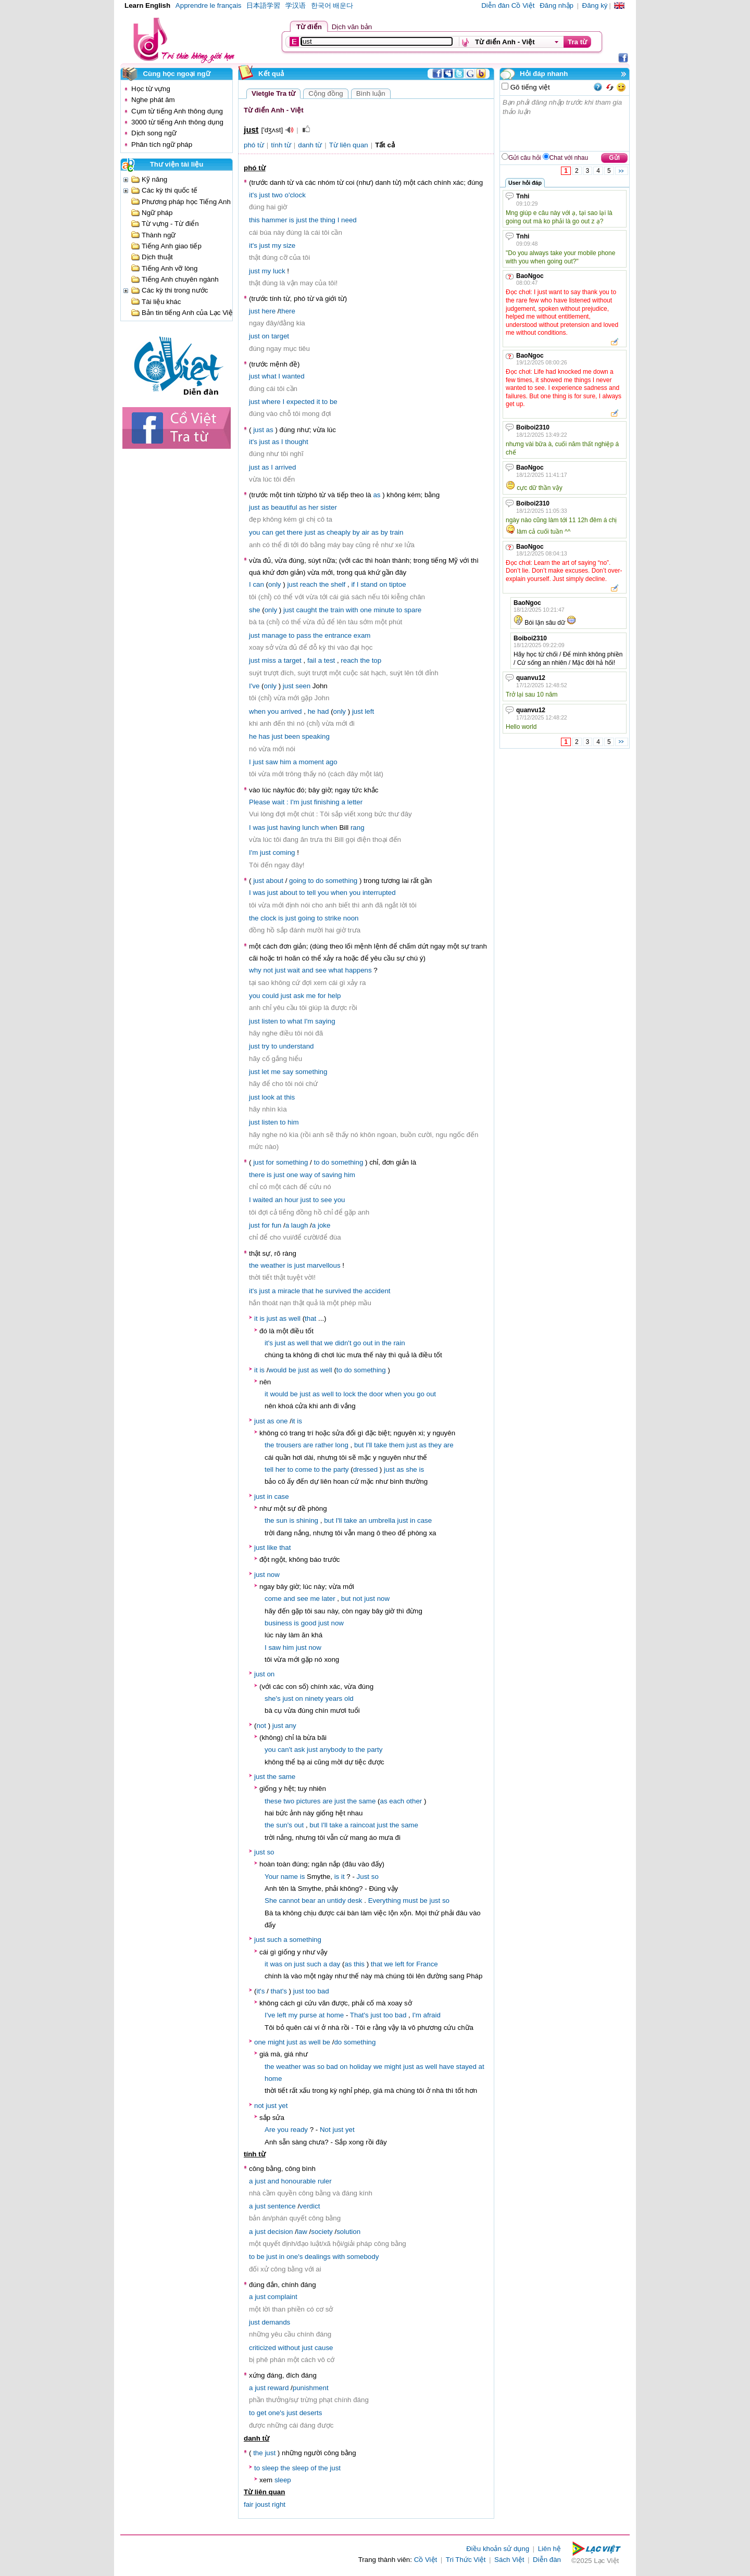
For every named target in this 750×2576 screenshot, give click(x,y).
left (369, 711)
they (435, 1445)
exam (362, 635)
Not (325, 2129)
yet (283, 2106)
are (308, 1445)
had (323, 711)
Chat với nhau (568, 157)
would (277, 1370)
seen (302, 686)
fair (249, 2504)
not (268, 970)
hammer (274, 220)
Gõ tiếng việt (529, 87)
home (335, 2015)
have (446, 2066)
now (273, 1575)
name (289, 1876)
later (328, 1598)
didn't (343, 1343)
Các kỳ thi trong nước (175, 290)
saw (272, 762)
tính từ (281, 145)
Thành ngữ (159, 235)
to (325, 402)
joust (262, 2504)
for (322, 996)
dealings (318, 2257)
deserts (310, 2413)
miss (268, 660)
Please (259, 802)
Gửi (614, 157)
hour (291, 1200)
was (259, 827)
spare (412, 610)
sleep (270, 2468)
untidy (336, 1900)
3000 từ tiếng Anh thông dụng (177, 122)
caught (306, 610)
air (365, 532)
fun (277, 1225)
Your (272, 1876)
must (410, 1900)
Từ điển (309, 27)
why (255, 970)
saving (332, 1175)
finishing (327, 802)
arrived (285, 467)
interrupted (379, 892)
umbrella (382, 1520)
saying (325, 1021)
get (280, 532)
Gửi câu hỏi (524, 157)
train (396, 532)
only (274, 584)
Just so (368, 1876)
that (308, 1291)
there (287, 311)
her (313, 507)
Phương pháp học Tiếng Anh (186, 202)
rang (358, 827)
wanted (293, 376)
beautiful (284, 507)
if (353, 584)
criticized (262, 2348)
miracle (289, 1291)
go (357, 1343)
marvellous (323, 1265)
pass (303, 635)
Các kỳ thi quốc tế (169, 190)
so (270, 1852)
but (359, 1445)
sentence (282, 2206)
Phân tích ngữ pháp (161, 144)
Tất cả (385, 145)
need (349, 220)
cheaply (339, 532)
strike (332, 918)
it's (253, 195)
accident (378, 1291)
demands (275, 2322)
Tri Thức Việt (466, 2560)
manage (273, 635)
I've (254, 686)
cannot (289, 1900)
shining (307, 1520)
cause (324, 2348)
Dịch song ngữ (154, 133)
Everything (384, 1900)
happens (358, 970)
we (328, 1343)
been (292, 736)
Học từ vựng (150, 89)
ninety (314, 1698)
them (397, 1445)
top (377, 660)
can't (285, 1749)
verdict (309, 2206)
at (279, 1097)
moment (311, 762)
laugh (299, 1225)
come (303, 1469)
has (264, 736)
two (277, 195)
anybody (333, 1749)
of (317, 1175)
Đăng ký (595, 5)
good (309, 1623)
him (285, 762)
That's (359, 2015)
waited (263, 1200)
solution (348, 2232)
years (334, 1698)
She (271, 1900)
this (254, 220)
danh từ (310, 145)
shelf (338, 584)
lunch (310, 827)
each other (405, 1801)
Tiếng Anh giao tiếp (172, 246)
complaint (282, 2297)
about (274, 881)
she (254, 610)
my (276, 245)
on (265, 336)
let (265, 1072)
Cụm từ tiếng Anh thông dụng (177, 111)
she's (273, 1698)
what (268, 376)
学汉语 (295, 5)
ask (298, 996)
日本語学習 (263, 5)
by (356, 532)
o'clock (294, 195)
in (377, 1343)
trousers (288, 1445)
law (302, 2232)
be (334, 402)
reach (308, 584)
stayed (466, 2066)
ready (299, 2129)
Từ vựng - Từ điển (170, 224)
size (289, 245)
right (278, 2504)
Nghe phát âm (153, 100)
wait (278, 802)
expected (300, 402)
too (311, 1991)
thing (327, 220)
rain (399, 1343)
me (311, 996)
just (264, 195)
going (297, 881)
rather (324, 1445)
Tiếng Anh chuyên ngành (180, 279)
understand (296, 1046)
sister (328, 507)
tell (311, 892)
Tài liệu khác (161, 302)
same (287, 1777)
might (276, 2042)
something (342, 881)
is (291, 220)
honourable (298, 2181)
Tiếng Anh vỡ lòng (169, 268)
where (270, 402)
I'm (294, 802)
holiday (360, 2066)
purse (308, 2015)
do (319, 881)
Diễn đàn (547, 2560)
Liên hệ (549, 2549)
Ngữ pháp (157, 213)
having (290, 827)
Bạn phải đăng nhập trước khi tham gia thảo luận (565, 123)
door (376, 1394)
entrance (338, 635)
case (281, 1496)
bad (323, 1991)
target (280, 336)
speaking (316, 736)
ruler (325, 2181)
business (278, 1623)
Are (270, 2129)
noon (351, 918)
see (321, 970)
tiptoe (397, 584)
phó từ (254, 145)
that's (278, 1991)
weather (272, 1265)
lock (349, 1394)
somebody (363, 2257)
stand (369, 584)
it (318, 402)
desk (354, 1900)
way (306, 1175)
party (341, 1469)
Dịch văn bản (352, 27)
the (314, 220)
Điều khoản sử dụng (497, 2549)
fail (311, 660)
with (352, 610)
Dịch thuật (157, 257)
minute (383, 610)
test (329, 660)
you (254, 532)
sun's (284, 1825)
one (365, 610)
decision (280, 2232)
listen (269, 1021)
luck (279, 271)
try (265, 1046)
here (268, 311)
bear (309, 1900)
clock (268, 918)
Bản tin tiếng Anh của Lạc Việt (188, 313)
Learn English (147, 5)
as (269, 430)
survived (338, 1291)
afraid (432, 2015)
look (267, 1097)
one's (294, 2257)
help (334, 996)
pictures (308, 1801)
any (290, 1725)
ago (331, 762)
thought (296, 442)
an (279, 1200)
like (272, 1547)
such (274, 1939)
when (257, 711)
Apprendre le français (209, 5)
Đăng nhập (556, 5)
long (341, 1445)
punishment (311, 2388)
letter (355, 802)
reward (278, 2388)
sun (282, 1520)
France (427, 1964)
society (321, 2232)
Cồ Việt (426, 2560)
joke (324, 1225)
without (289, 2348)
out (368, 1343)
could (270, 996)
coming (284, 852)
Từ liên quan (348, 145)
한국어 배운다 (332, 5)
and (308, 970)
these (273, 1801)
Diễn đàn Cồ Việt (507, 5)
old (349, 1698)
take (380, 1445)
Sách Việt (509, 2560)
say (287, 1072)
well (295, 1318)
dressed (365, 1469)
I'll (369, 1445)
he (312, 711)
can (267, 532)
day (335, 1964)
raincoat (362, 1825)
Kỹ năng (154, 179)
